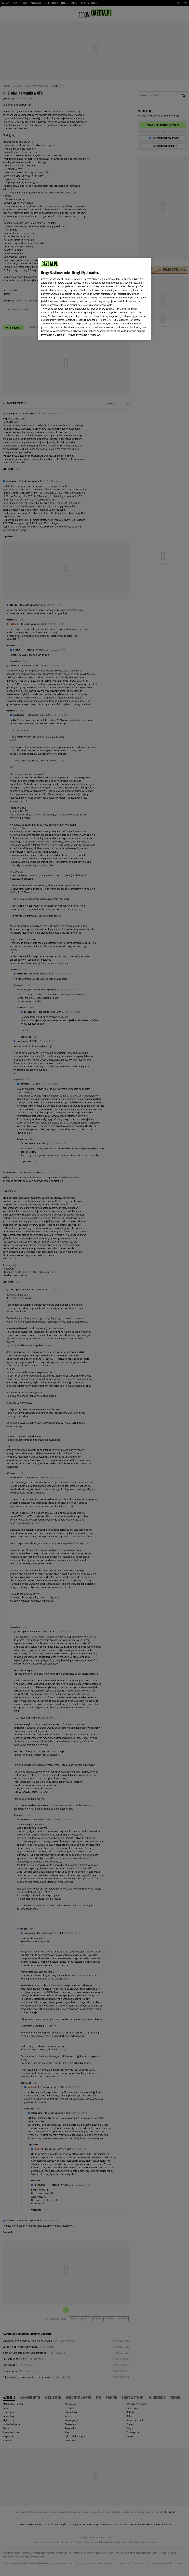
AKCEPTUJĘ (136, 333)
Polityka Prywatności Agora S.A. (84, 295)
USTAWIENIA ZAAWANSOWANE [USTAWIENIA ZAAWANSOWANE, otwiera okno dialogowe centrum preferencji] (63, 333)
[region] (94, 299)
